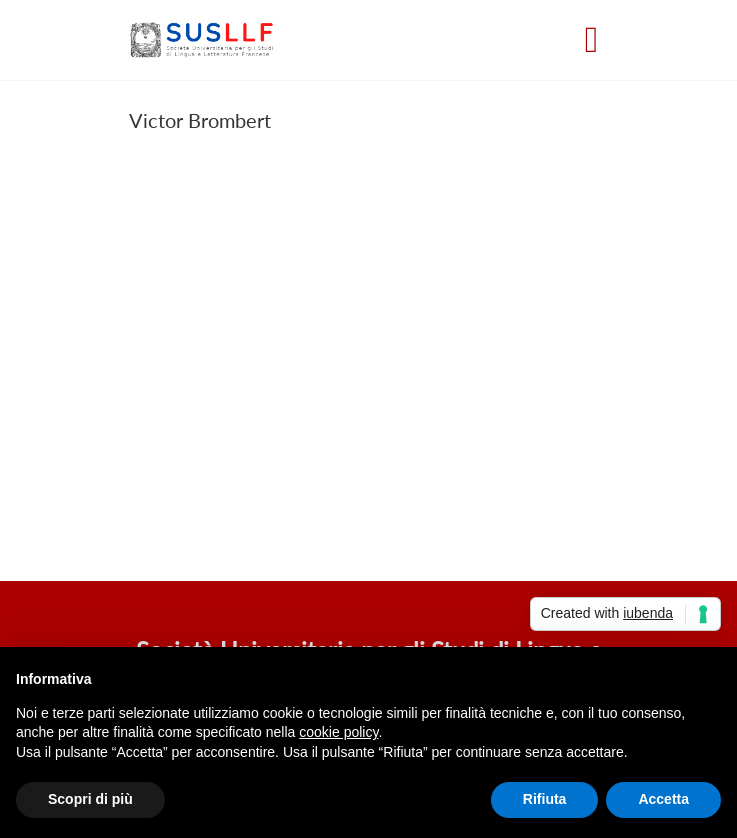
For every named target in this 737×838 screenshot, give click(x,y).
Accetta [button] (663, 799)
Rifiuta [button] (545, 799)
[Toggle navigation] (592, 40)
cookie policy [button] (338, 732)
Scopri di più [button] (90, 799)
